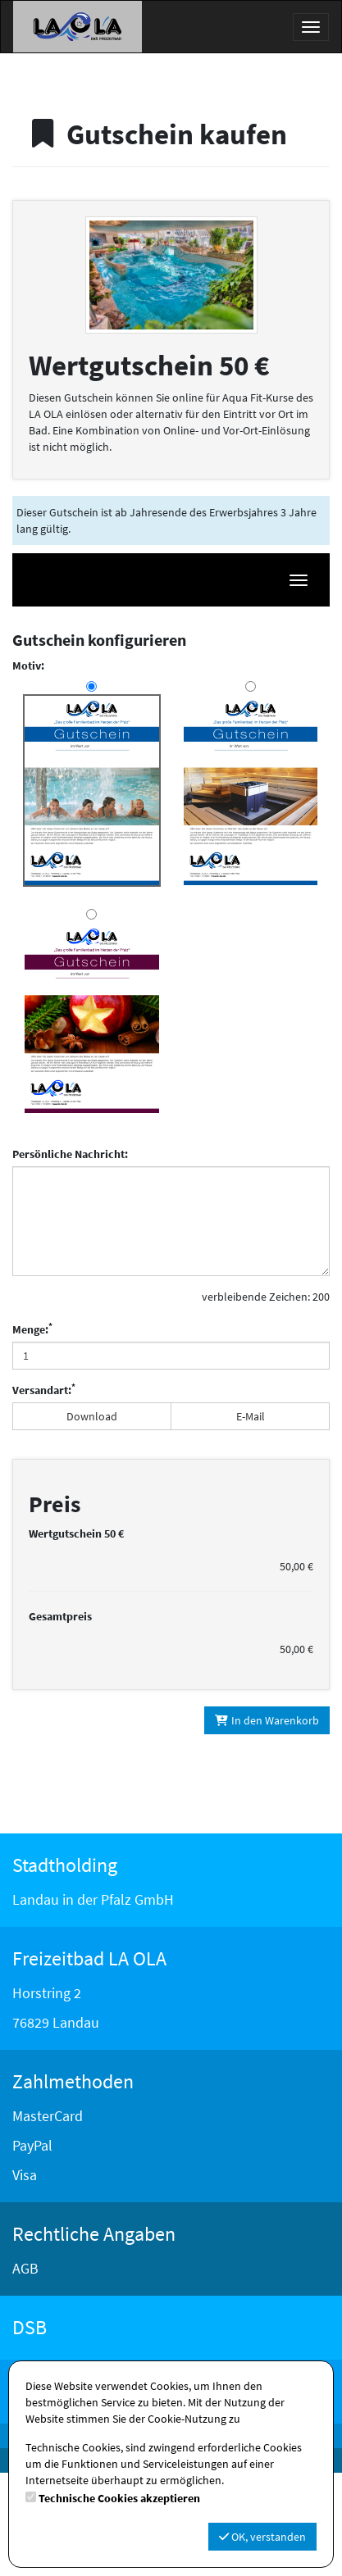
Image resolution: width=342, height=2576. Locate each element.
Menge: (32, 1329)
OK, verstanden (262, 2536)
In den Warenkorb (267, 1823)
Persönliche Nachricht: (70, 1154)
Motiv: (28, 665)
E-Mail (250, 1416)
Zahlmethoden (73, 2184)
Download (91, 1416)
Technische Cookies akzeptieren (119, 2498)
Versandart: (43, 1389)
